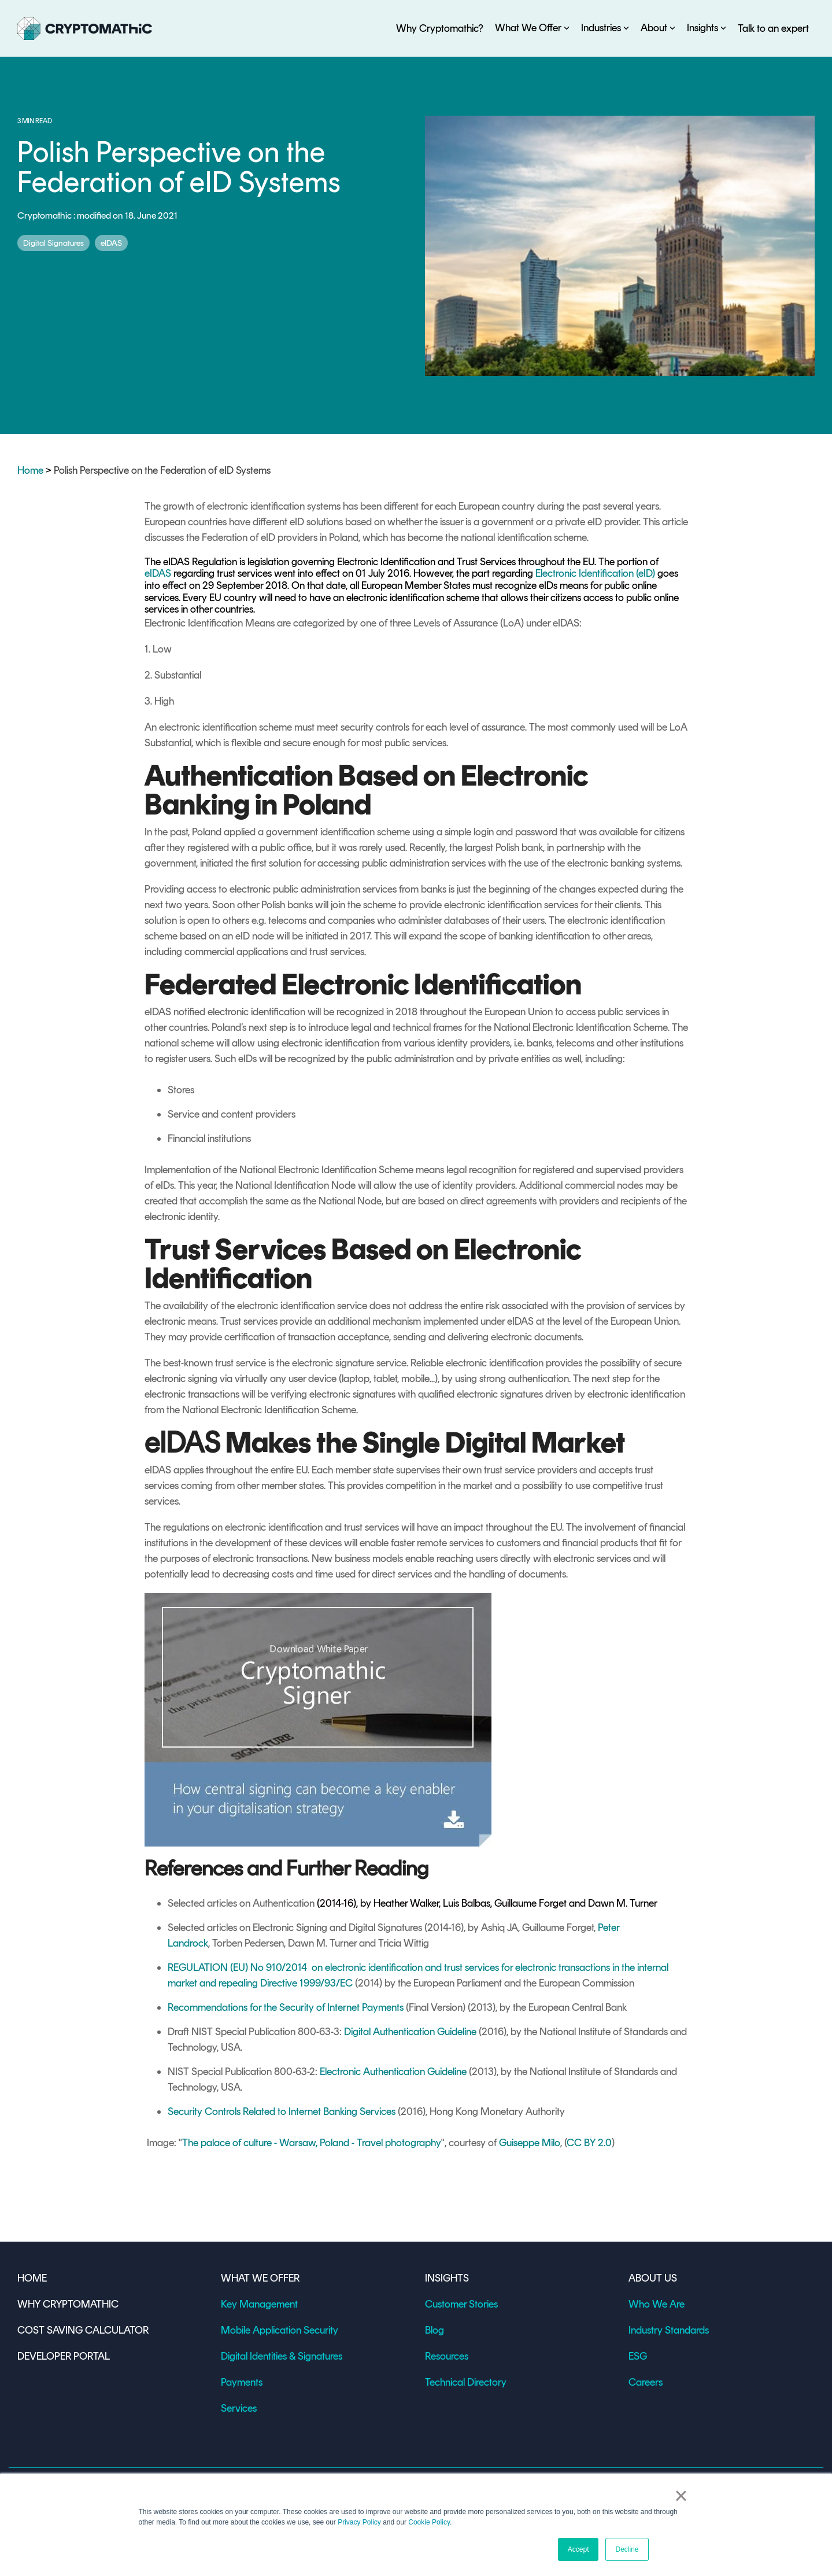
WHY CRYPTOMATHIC (68, 2304)
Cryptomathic (45, 215)
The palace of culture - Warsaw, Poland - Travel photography (311, 2142)
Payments (241, 2382)
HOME (32, 2278)
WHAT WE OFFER (260, 2278)
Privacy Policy (359, 2522)
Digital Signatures (53, 243)
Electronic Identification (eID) (595, 573)
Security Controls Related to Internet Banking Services (281, 2111)
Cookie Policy (429, 2522)
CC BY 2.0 (589, 2142)
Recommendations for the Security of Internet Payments (286, 2007)
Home (30, 470)
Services (239, 2408)
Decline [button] (626, 2549)
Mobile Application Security (279, 2330)
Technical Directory (465, 2382)
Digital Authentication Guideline (410, 2031)
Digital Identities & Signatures (281, 2356)
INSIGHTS (447, 2278)
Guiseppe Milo (529, 2142)
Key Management (259, 2304)
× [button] (680, 2495)
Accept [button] (578, 2549)
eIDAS (111, 243)
